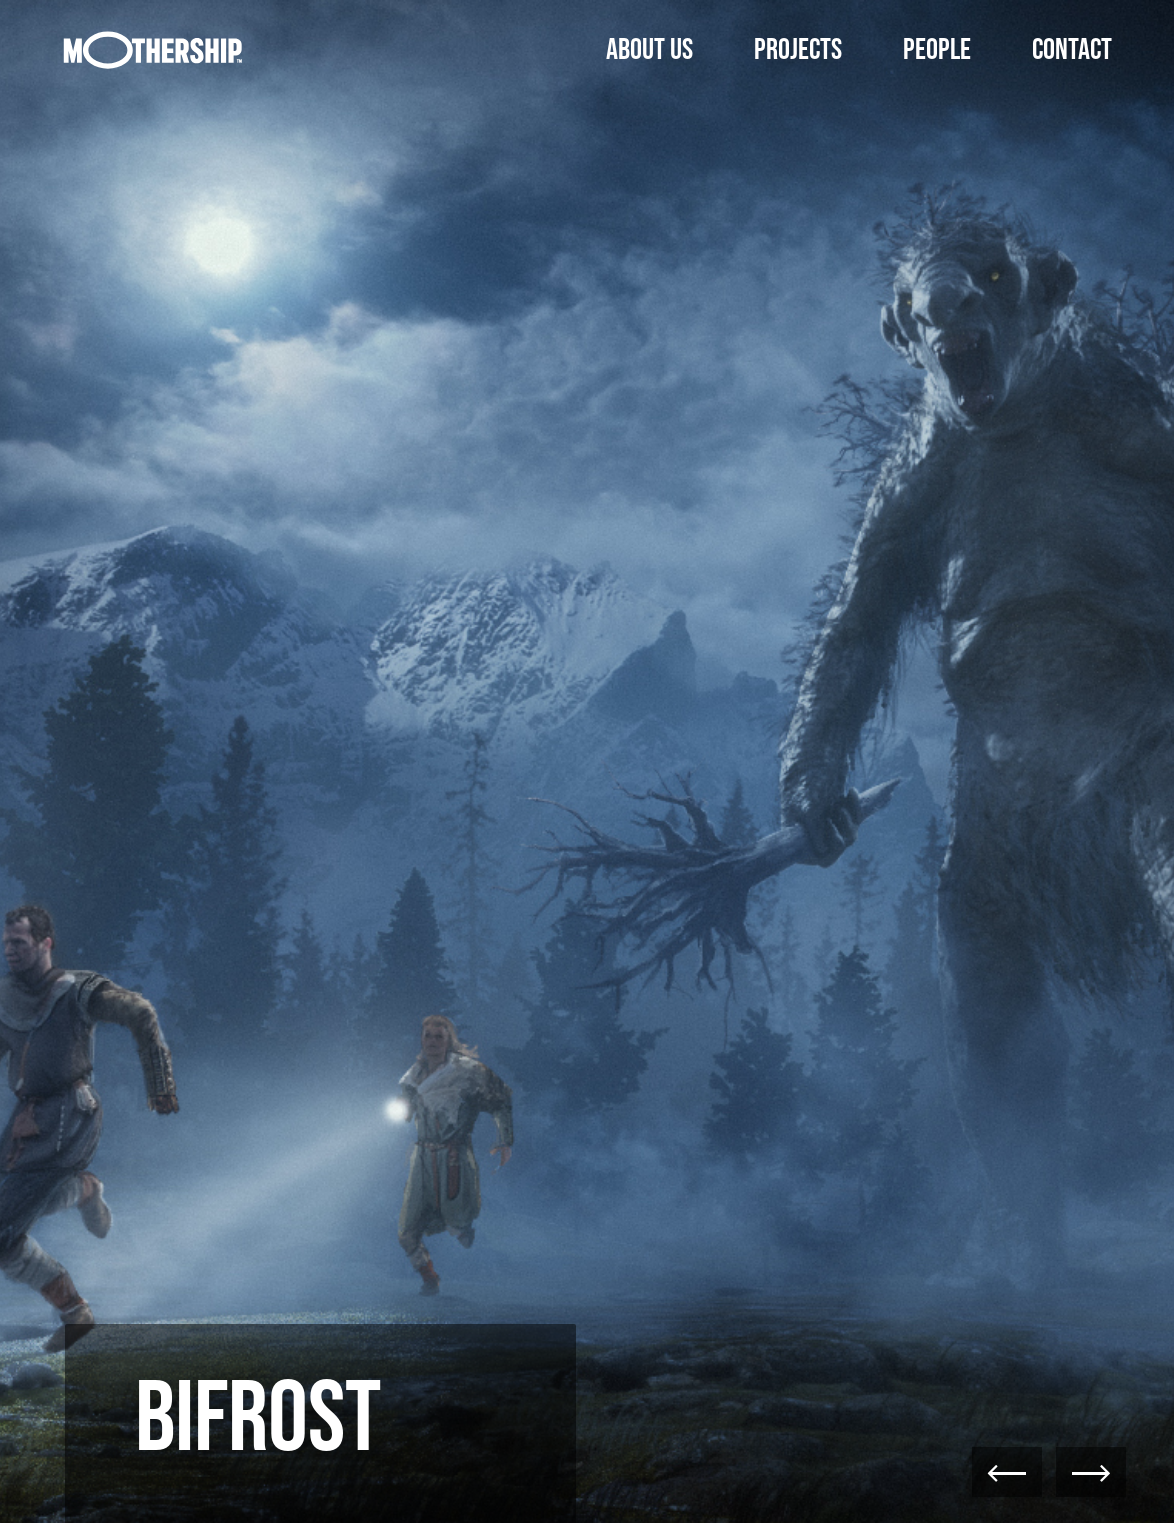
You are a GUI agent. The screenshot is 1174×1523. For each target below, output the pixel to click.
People (937, 50)
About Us (649, 50)
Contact (1072, 50)
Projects (798, 50)
